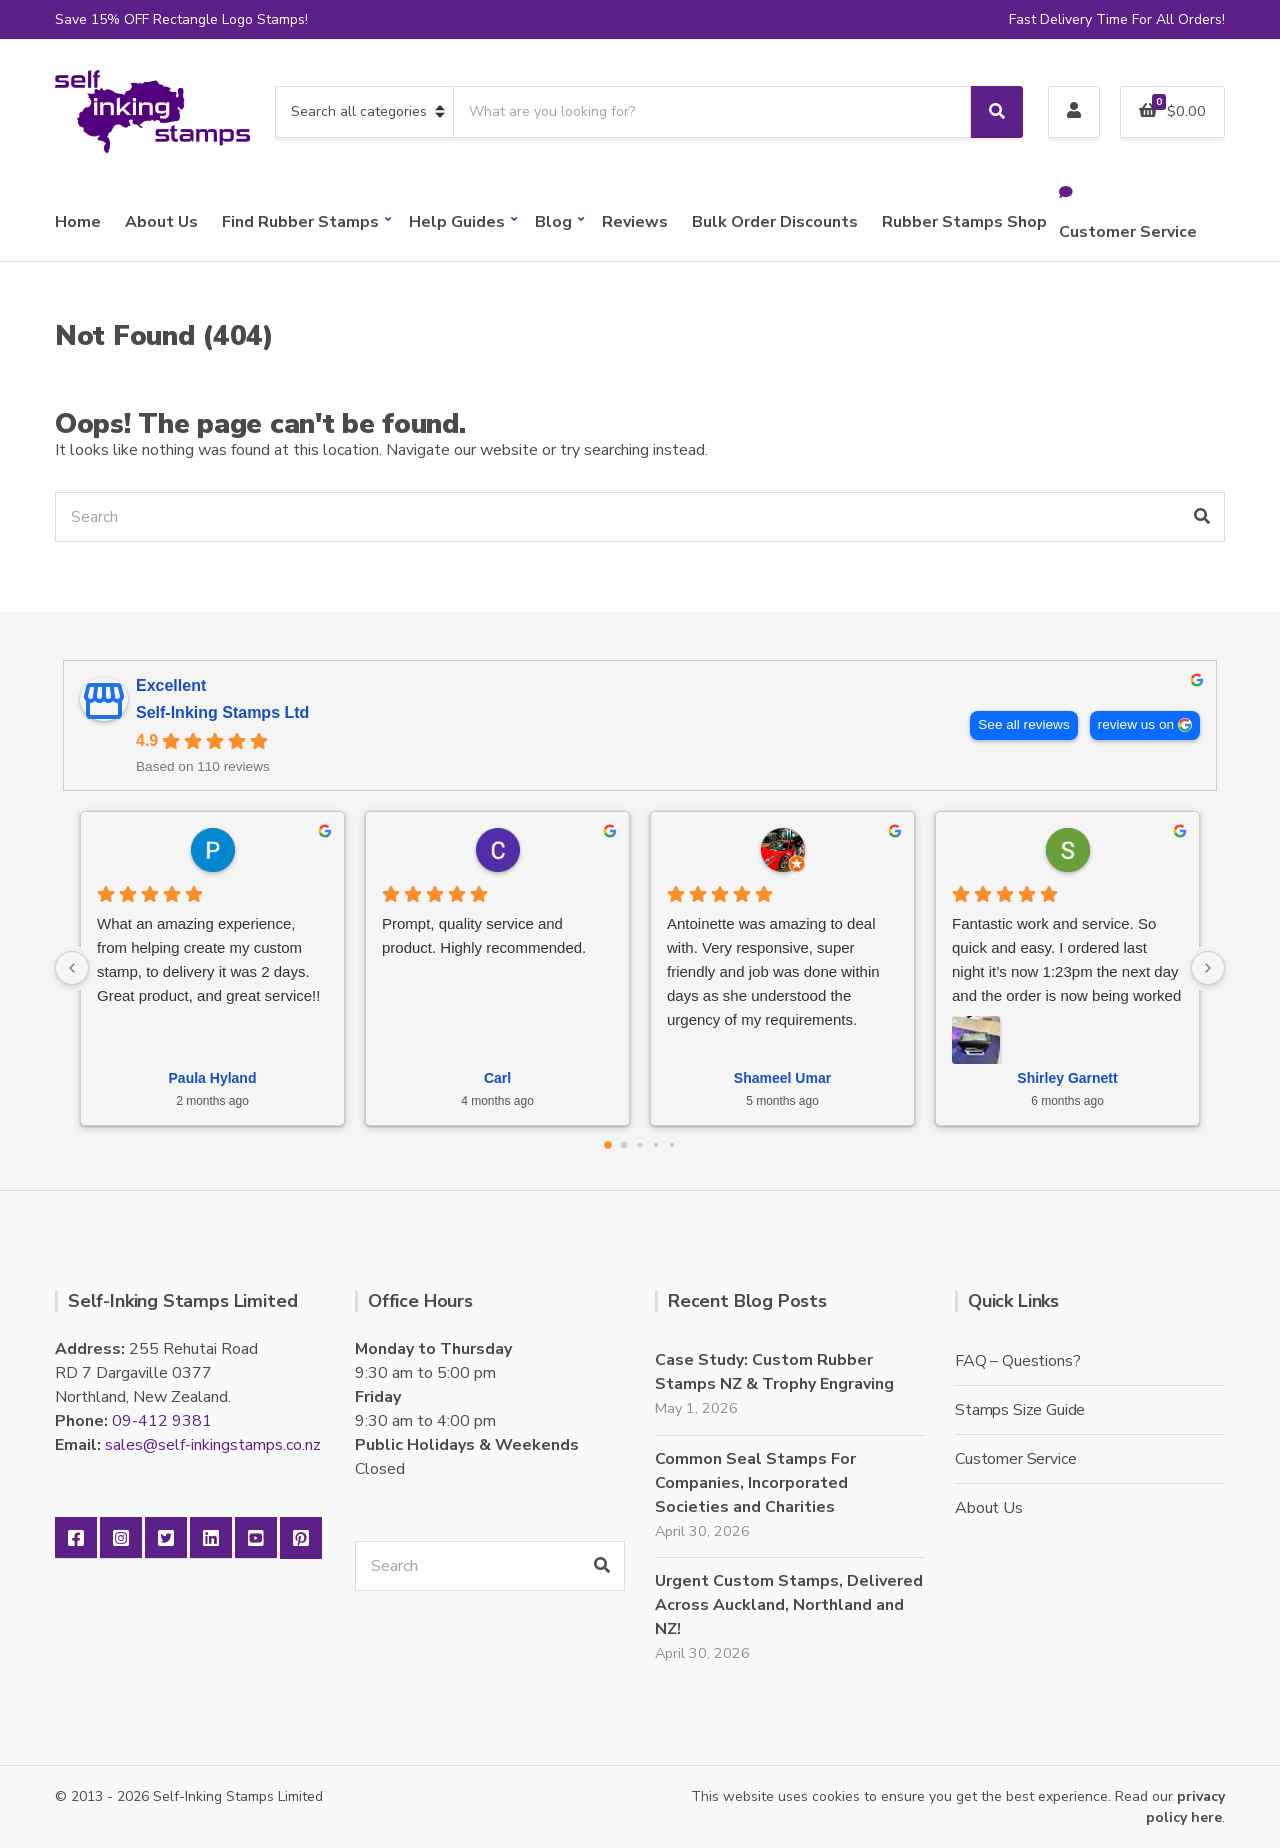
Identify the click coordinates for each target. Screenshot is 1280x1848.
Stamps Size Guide (1020, 1410)
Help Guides (457, 222)
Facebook (76, 1538)
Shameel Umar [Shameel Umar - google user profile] (782, 1078)
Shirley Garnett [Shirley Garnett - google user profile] (1067, 1078)
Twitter (166, 1538)
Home (78, 222)
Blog (553, 222)
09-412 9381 (162, 1421)
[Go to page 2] (639, 1144)
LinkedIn (211, 1538)
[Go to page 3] (656, 1144)
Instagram (121, 1538)
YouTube (256, 1538)
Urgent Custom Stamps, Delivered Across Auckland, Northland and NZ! (789, 1605)
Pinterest (301, 1538)
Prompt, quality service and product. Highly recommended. (484, 935)
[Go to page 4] (672, 1144)
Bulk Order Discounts (775, 222)
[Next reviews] (1208, 968)
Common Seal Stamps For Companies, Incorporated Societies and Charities (755, 1483)
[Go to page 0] (608, 1145)
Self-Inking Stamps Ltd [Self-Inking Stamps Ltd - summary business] (222, 712)
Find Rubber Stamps (300, 222)
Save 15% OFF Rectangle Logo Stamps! (181, 19)
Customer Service (1128, 232)
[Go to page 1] (624, 1144)
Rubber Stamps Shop (964, 222)
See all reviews (1023, 724)
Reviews (635, 222)
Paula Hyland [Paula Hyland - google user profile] (213, 1078)
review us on (1136, 724)
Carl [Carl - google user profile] (497, 1078)
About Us (161, 222)
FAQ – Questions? (1017, 1361)
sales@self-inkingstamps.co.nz (213, 1445)
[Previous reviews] (72, 968)
